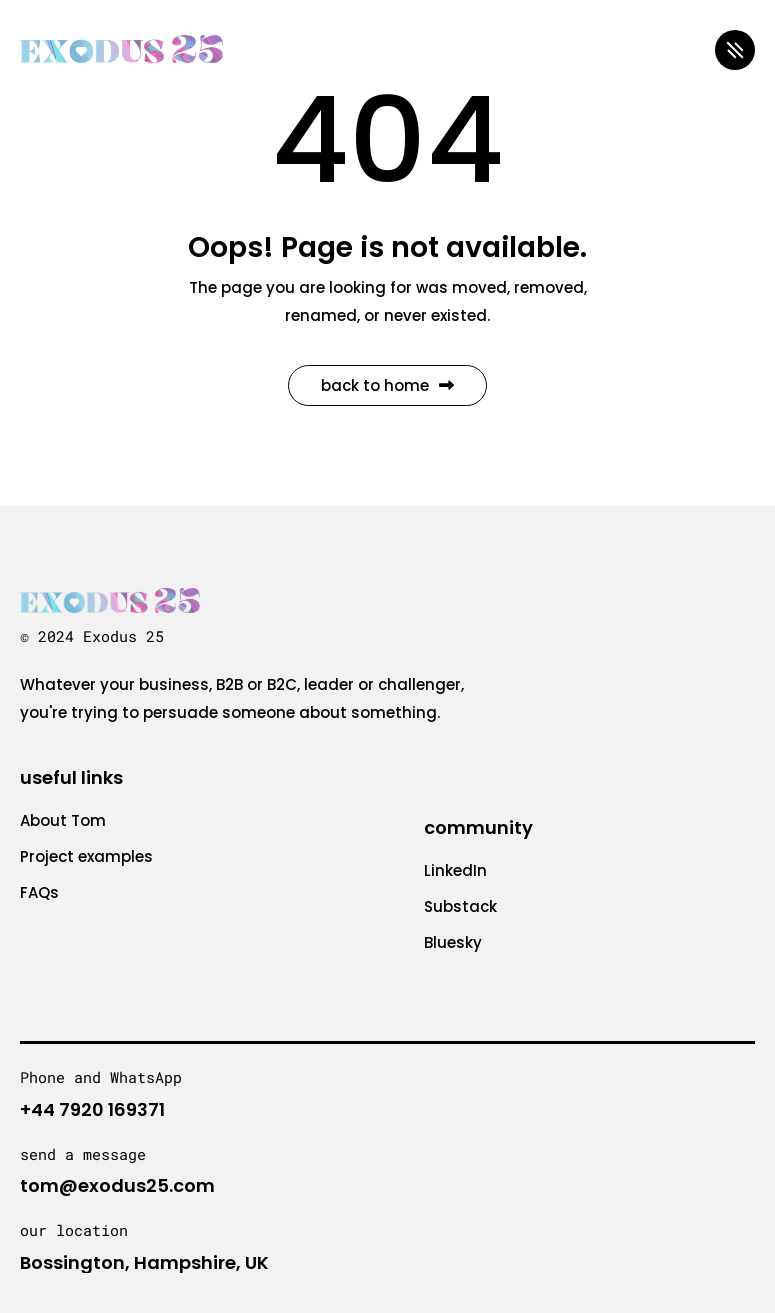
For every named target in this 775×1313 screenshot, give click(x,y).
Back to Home (387, 385)
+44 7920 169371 (92, 1109)
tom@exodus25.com (117, 1185)
